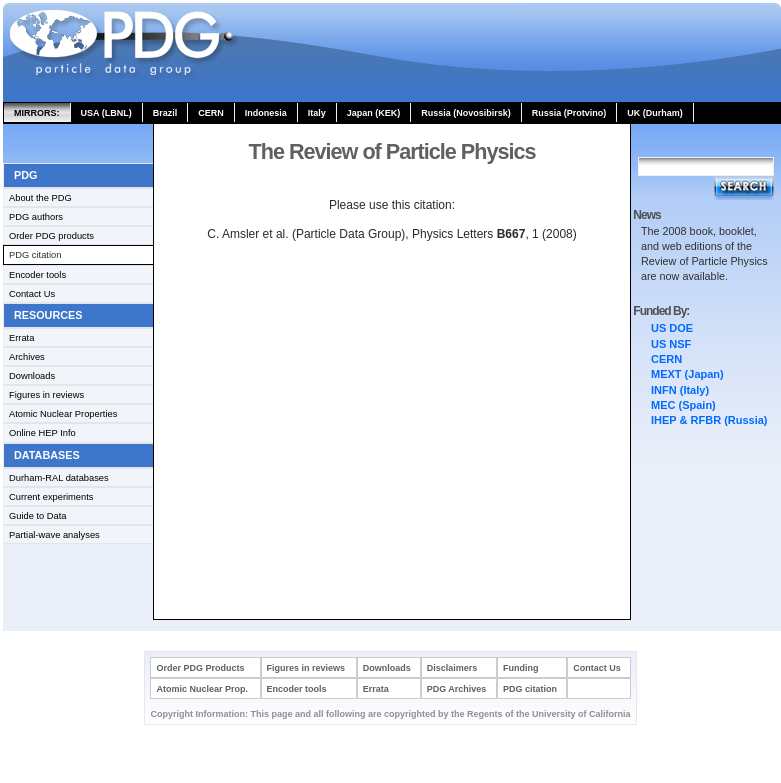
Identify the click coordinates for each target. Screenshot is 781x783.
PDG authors (36, 217)
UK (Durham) (655, 113)
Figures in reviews (46, 395)
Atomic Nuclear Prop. (202, 689)
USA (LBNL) (106, 113)
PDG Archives (457, 689)
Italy (317, 113)
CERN (211, 113)
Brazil (165, 113)
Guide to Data (38, 516)
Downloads (32, 376)
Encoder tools (37, 275)
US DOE (672, 328)
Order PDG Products (200, 668)
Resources (48, 315)
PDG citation (35, 255)
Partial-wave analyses (54, 535)
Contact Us (32, 294)
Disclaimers (452, 668)
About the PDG (40, 198)
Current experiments (51, 497)
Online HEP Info (42, 433)
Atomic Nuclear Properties (63, 414)
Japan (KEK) (374, 113)
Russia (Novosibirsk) (466, 113)
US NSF (671, 344)
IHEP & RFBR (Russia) (709, 420)
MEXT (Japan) (687, 374)
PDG (25, 175)
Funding (521, 668)
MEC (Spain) (683, 405)
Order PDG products (51, 236)
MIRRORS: (37, 113)
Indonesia (266, 113)
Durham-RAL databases (59, 478)
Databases (47, 455)
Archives (27, 357)
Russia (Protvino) (569, 113)
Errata (21, 338)
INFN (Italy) (680, 390)
